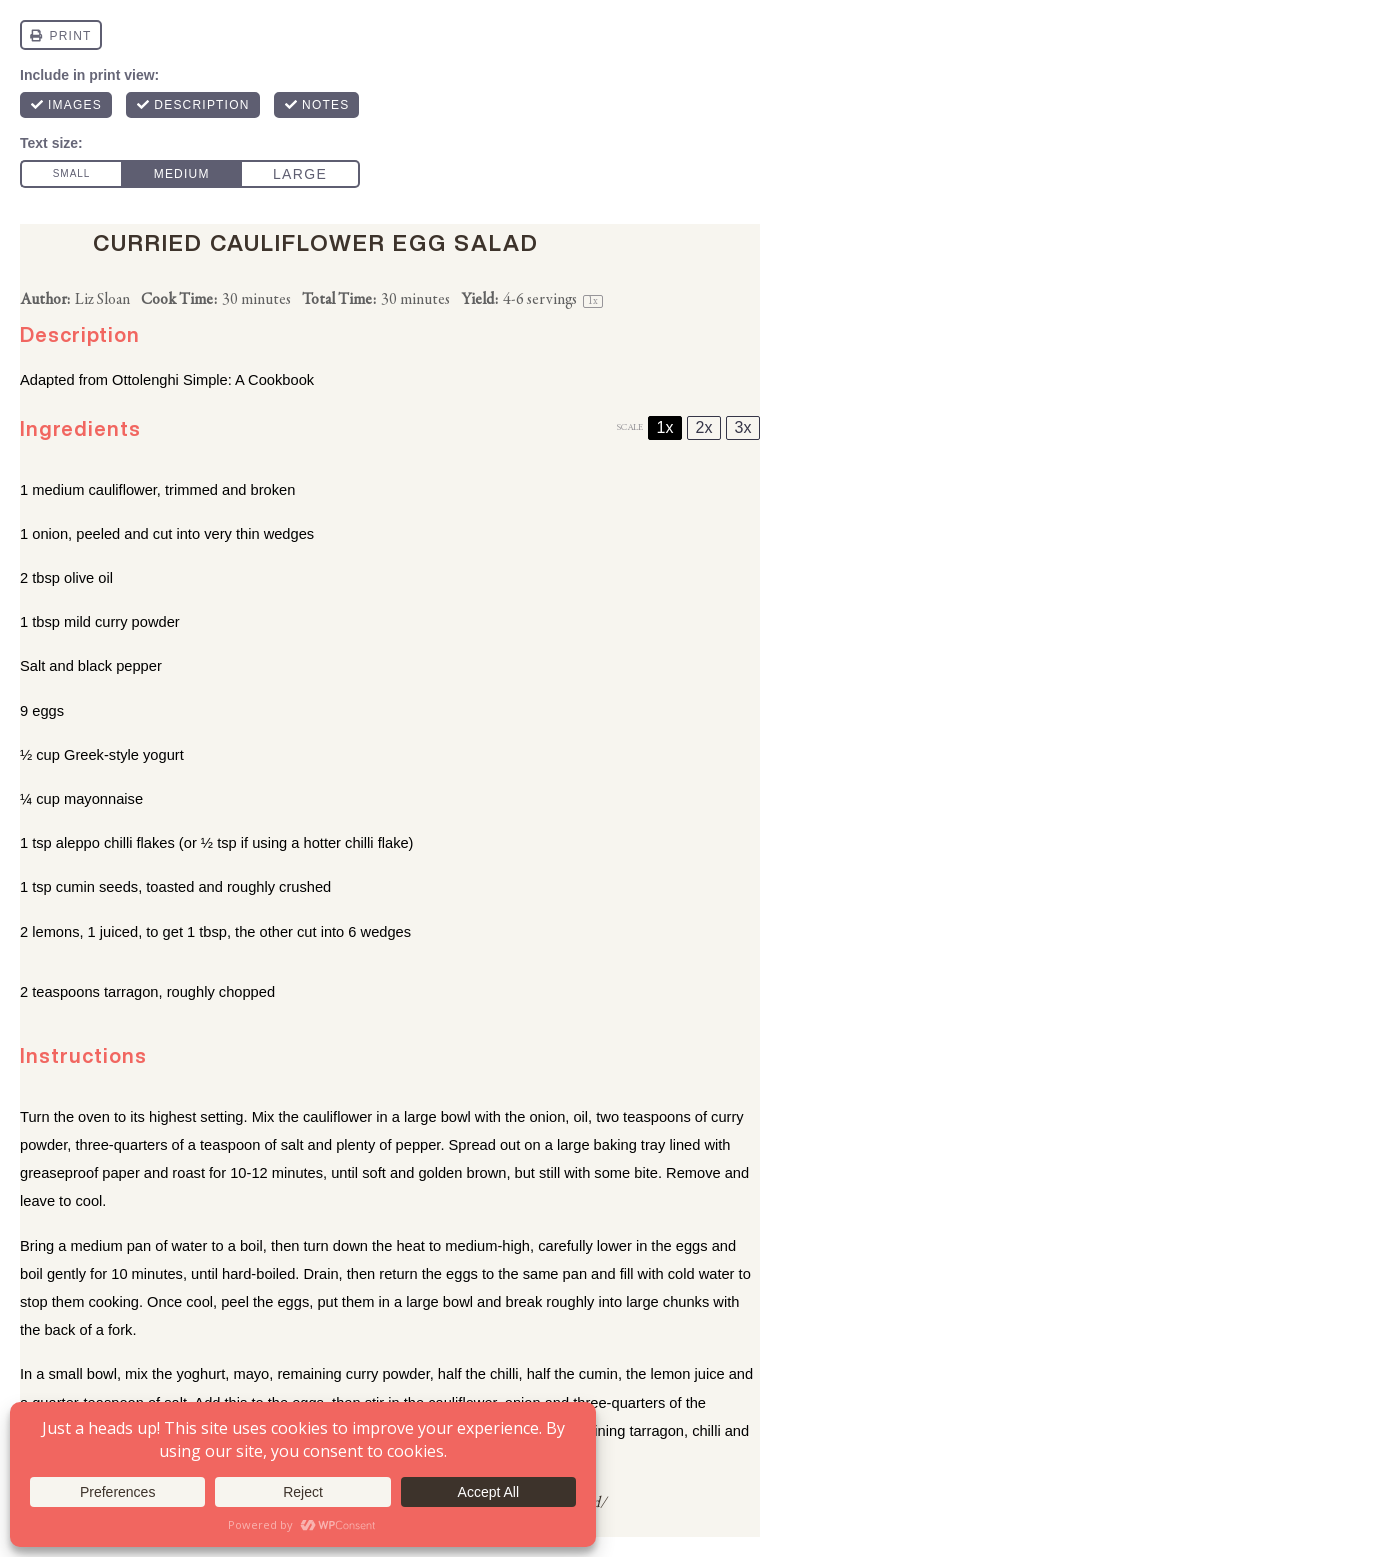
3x (743, 427)
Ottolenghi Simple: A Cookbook (213, 380)
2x (704, 427)
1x (665, 427)
